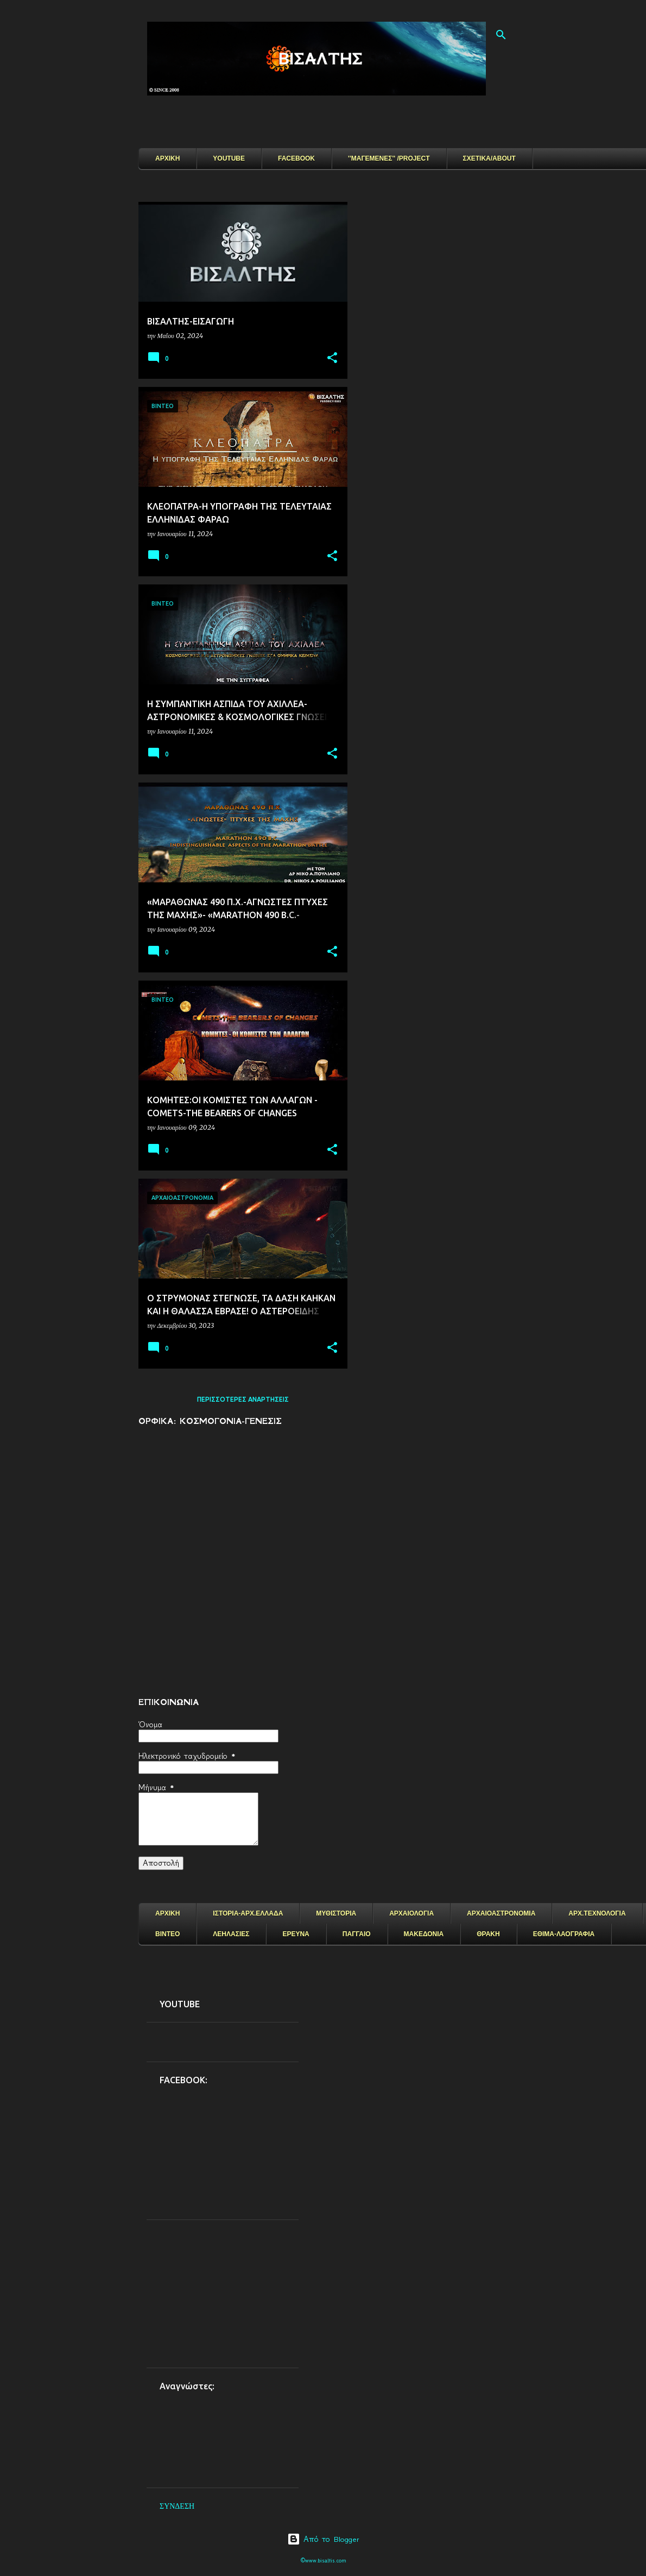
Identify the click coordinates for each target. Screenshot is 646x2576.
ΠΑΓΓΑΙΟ (357, 1934)
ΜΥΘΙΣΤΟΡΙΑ (336, 1913)
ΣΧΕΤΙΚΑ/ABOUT (489, 158)
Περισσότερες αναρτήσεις (243, 1399)
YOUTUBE (229, 158)
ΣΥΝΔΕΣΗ (177, 2506)
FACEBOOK (296, 158)
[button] (332, 358)
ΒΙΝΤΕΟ (167, 1934)
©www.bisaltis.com (323, 2560)
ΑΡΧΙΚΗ (167, 158)
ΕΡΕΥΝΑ (295, 1934)
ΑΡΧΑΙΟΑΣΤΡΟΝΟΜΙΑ (501, 1913)
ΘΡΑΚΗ (488, 1934)
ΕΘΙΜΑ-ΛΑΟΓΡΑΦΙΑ (564, 1934)
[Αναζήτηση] (501, 35)
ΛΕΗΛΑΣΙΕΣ (231, 1934)
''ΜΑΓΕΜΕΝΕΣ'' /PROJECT (389, 158)
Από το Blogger (323, 2539)
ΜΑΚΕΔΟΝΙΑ (424, 1934)
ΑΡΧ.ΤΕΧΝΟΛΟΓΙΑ (596, 1913)
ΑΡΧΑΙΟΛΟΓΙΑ (411, 1913)
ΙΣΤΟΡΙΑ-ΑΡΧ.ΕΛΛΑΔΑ (248, 1913)
